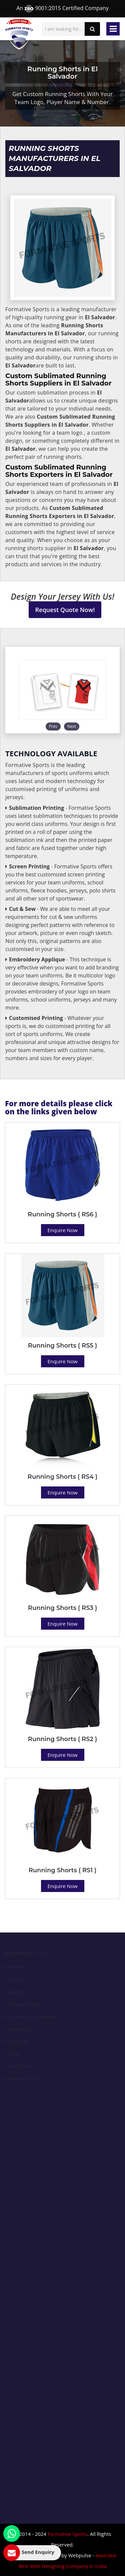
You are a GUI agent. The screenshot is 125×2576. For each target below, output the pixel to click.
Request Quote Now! (65, 610)
